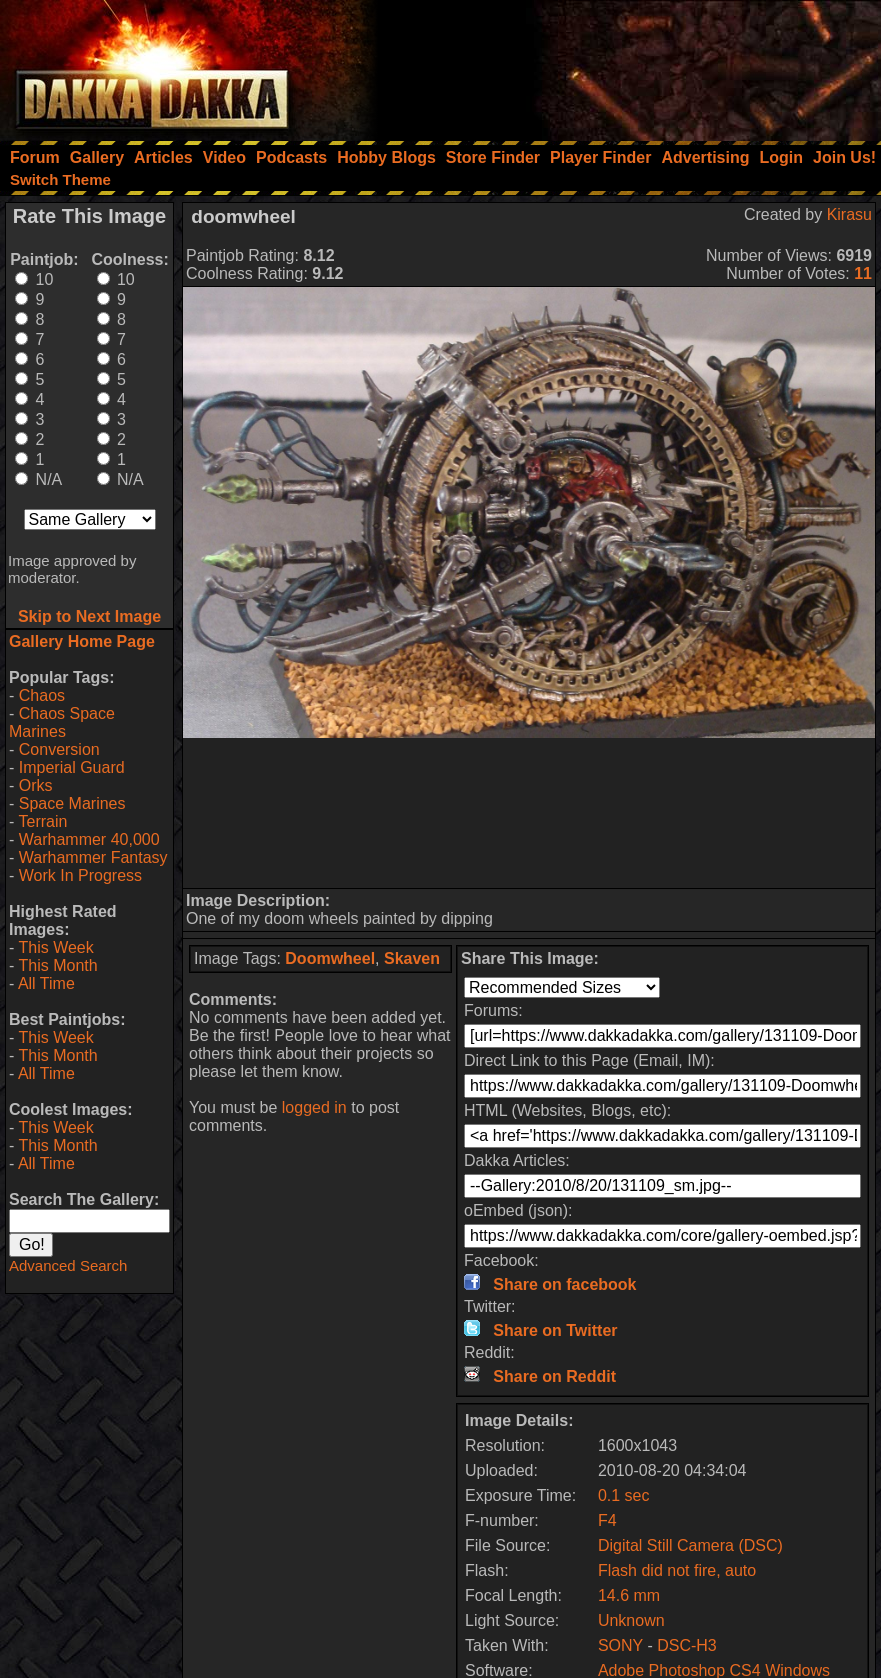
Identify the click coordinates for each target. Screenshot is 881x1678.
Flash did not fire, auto (677, 1570)
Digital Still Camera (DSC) (690, 1545)
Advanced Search (68, 1265)
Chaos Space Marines (62, 722)
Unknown (631, 1620)
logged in (314, 1107)
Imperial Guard (72, 767)
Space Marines (72, 803)
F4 (607, 1520)
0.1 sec (624, 1495)
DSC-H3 (687, 1645)
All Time (46, 983)
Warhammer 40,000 (89, 839)
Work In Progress (80, 875)
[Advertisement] (612, 65)
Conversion (59, 749)
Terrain (42, 821)
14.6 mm (629, 1595)
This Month (57, 965)
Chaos (42, 695)
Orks (36, 785)
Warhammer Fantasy (93, 857)
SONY (620, 1645)
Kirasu (849, 214)
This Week (55, 947)
